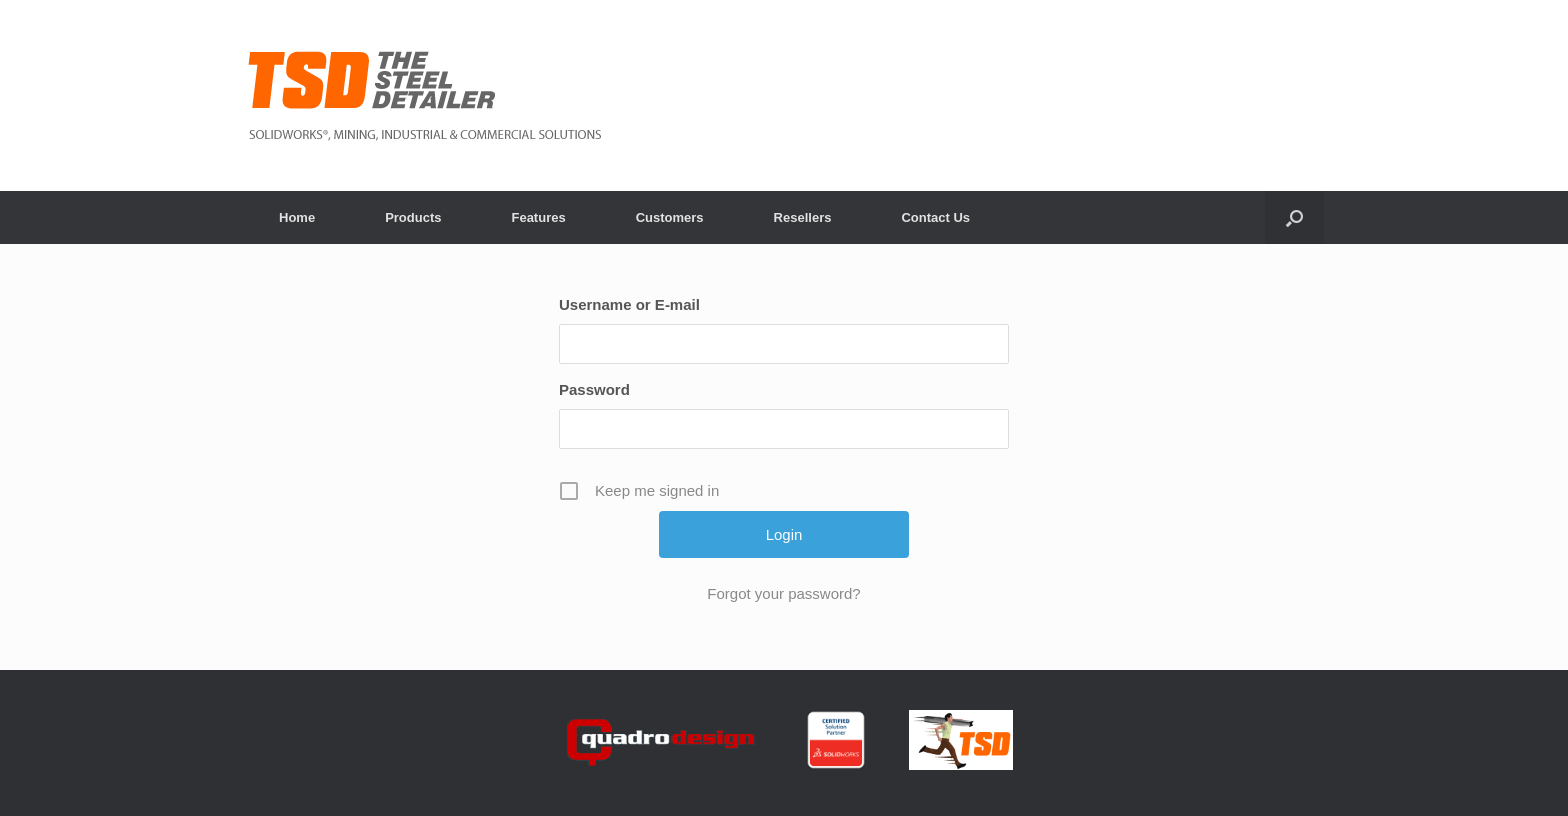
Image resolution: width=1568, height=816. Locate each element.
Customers (670, 217)
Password (594, 389)
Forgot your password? (783, 593)
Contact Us (935, 217)
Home (297, 217)
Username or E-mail (629, 304)
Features (538, 217)
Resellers (803, 217)
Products (413, 217)
